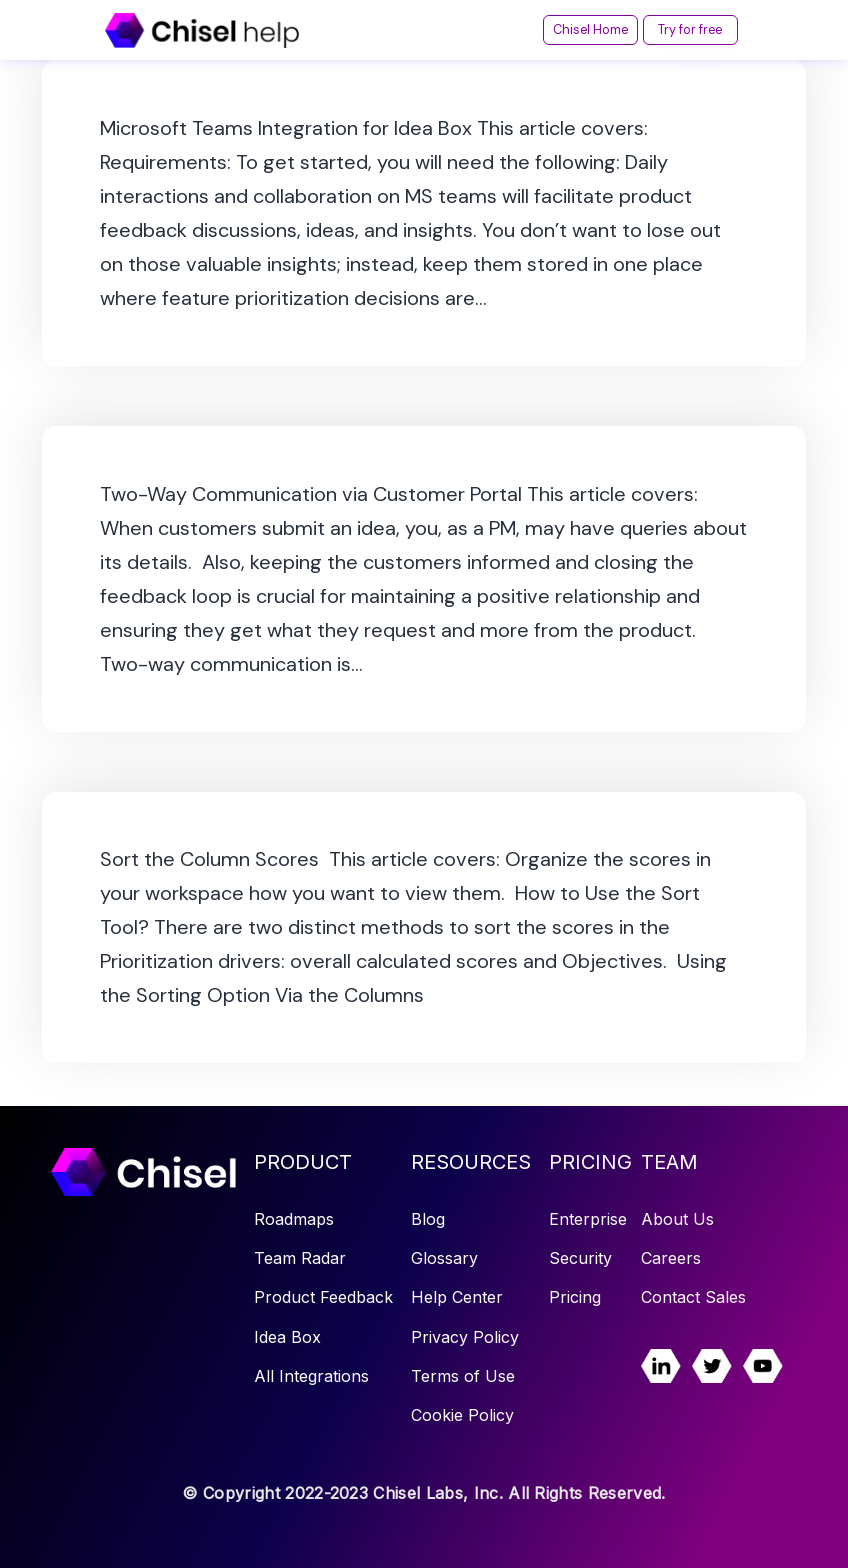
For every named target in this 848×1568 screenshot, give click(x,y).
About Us (677, 1219)
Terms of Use (463, 1376)
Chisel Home (545, 29)
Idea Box (287, 1337)
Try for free (676, 29)
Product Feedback (323, 1297)
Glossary (444, 1258)
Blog (428, 1219)
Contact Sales (693, 1297)
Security (580, 1258)
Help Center (457, 1297)
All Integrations (311, 1376)
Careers (671, 1258)
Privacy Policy (465, 1337)
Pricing (575, 1297)
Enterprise (588, 1219)
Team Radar (300, 1258)
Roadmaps (294, 1219)
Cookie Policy (462, 1415)
